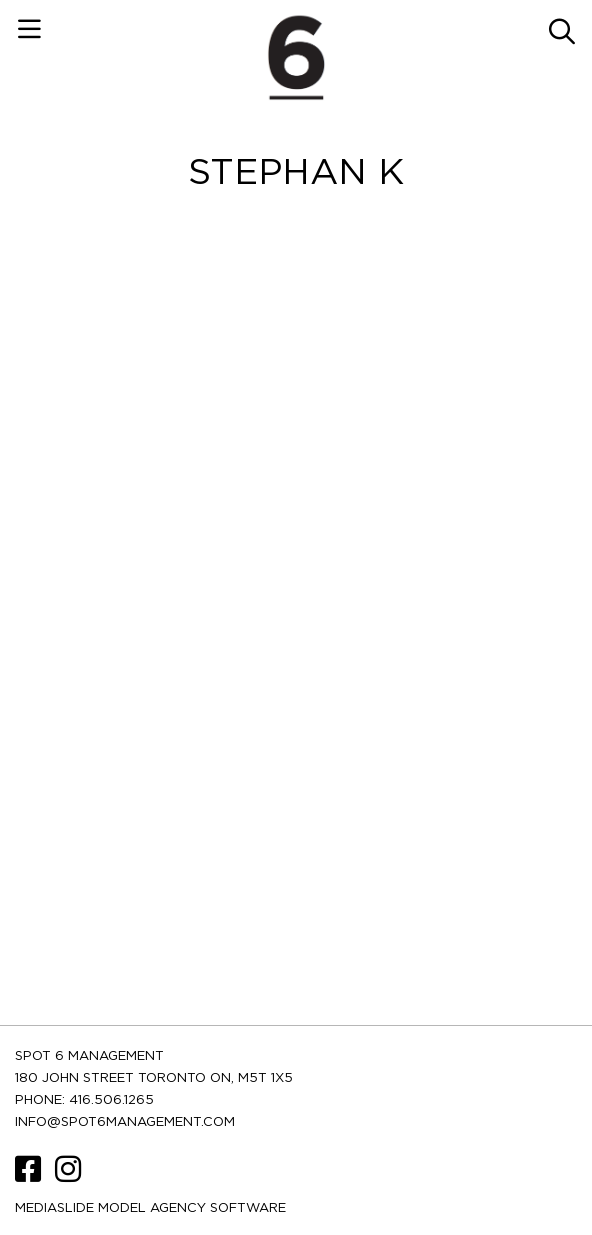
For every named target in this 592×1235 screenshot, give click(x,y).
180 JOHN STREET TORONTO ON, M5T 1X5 (154, 1078)
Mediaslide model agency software (150, 1208)
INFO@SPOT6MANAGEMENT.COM (125, 1122)
